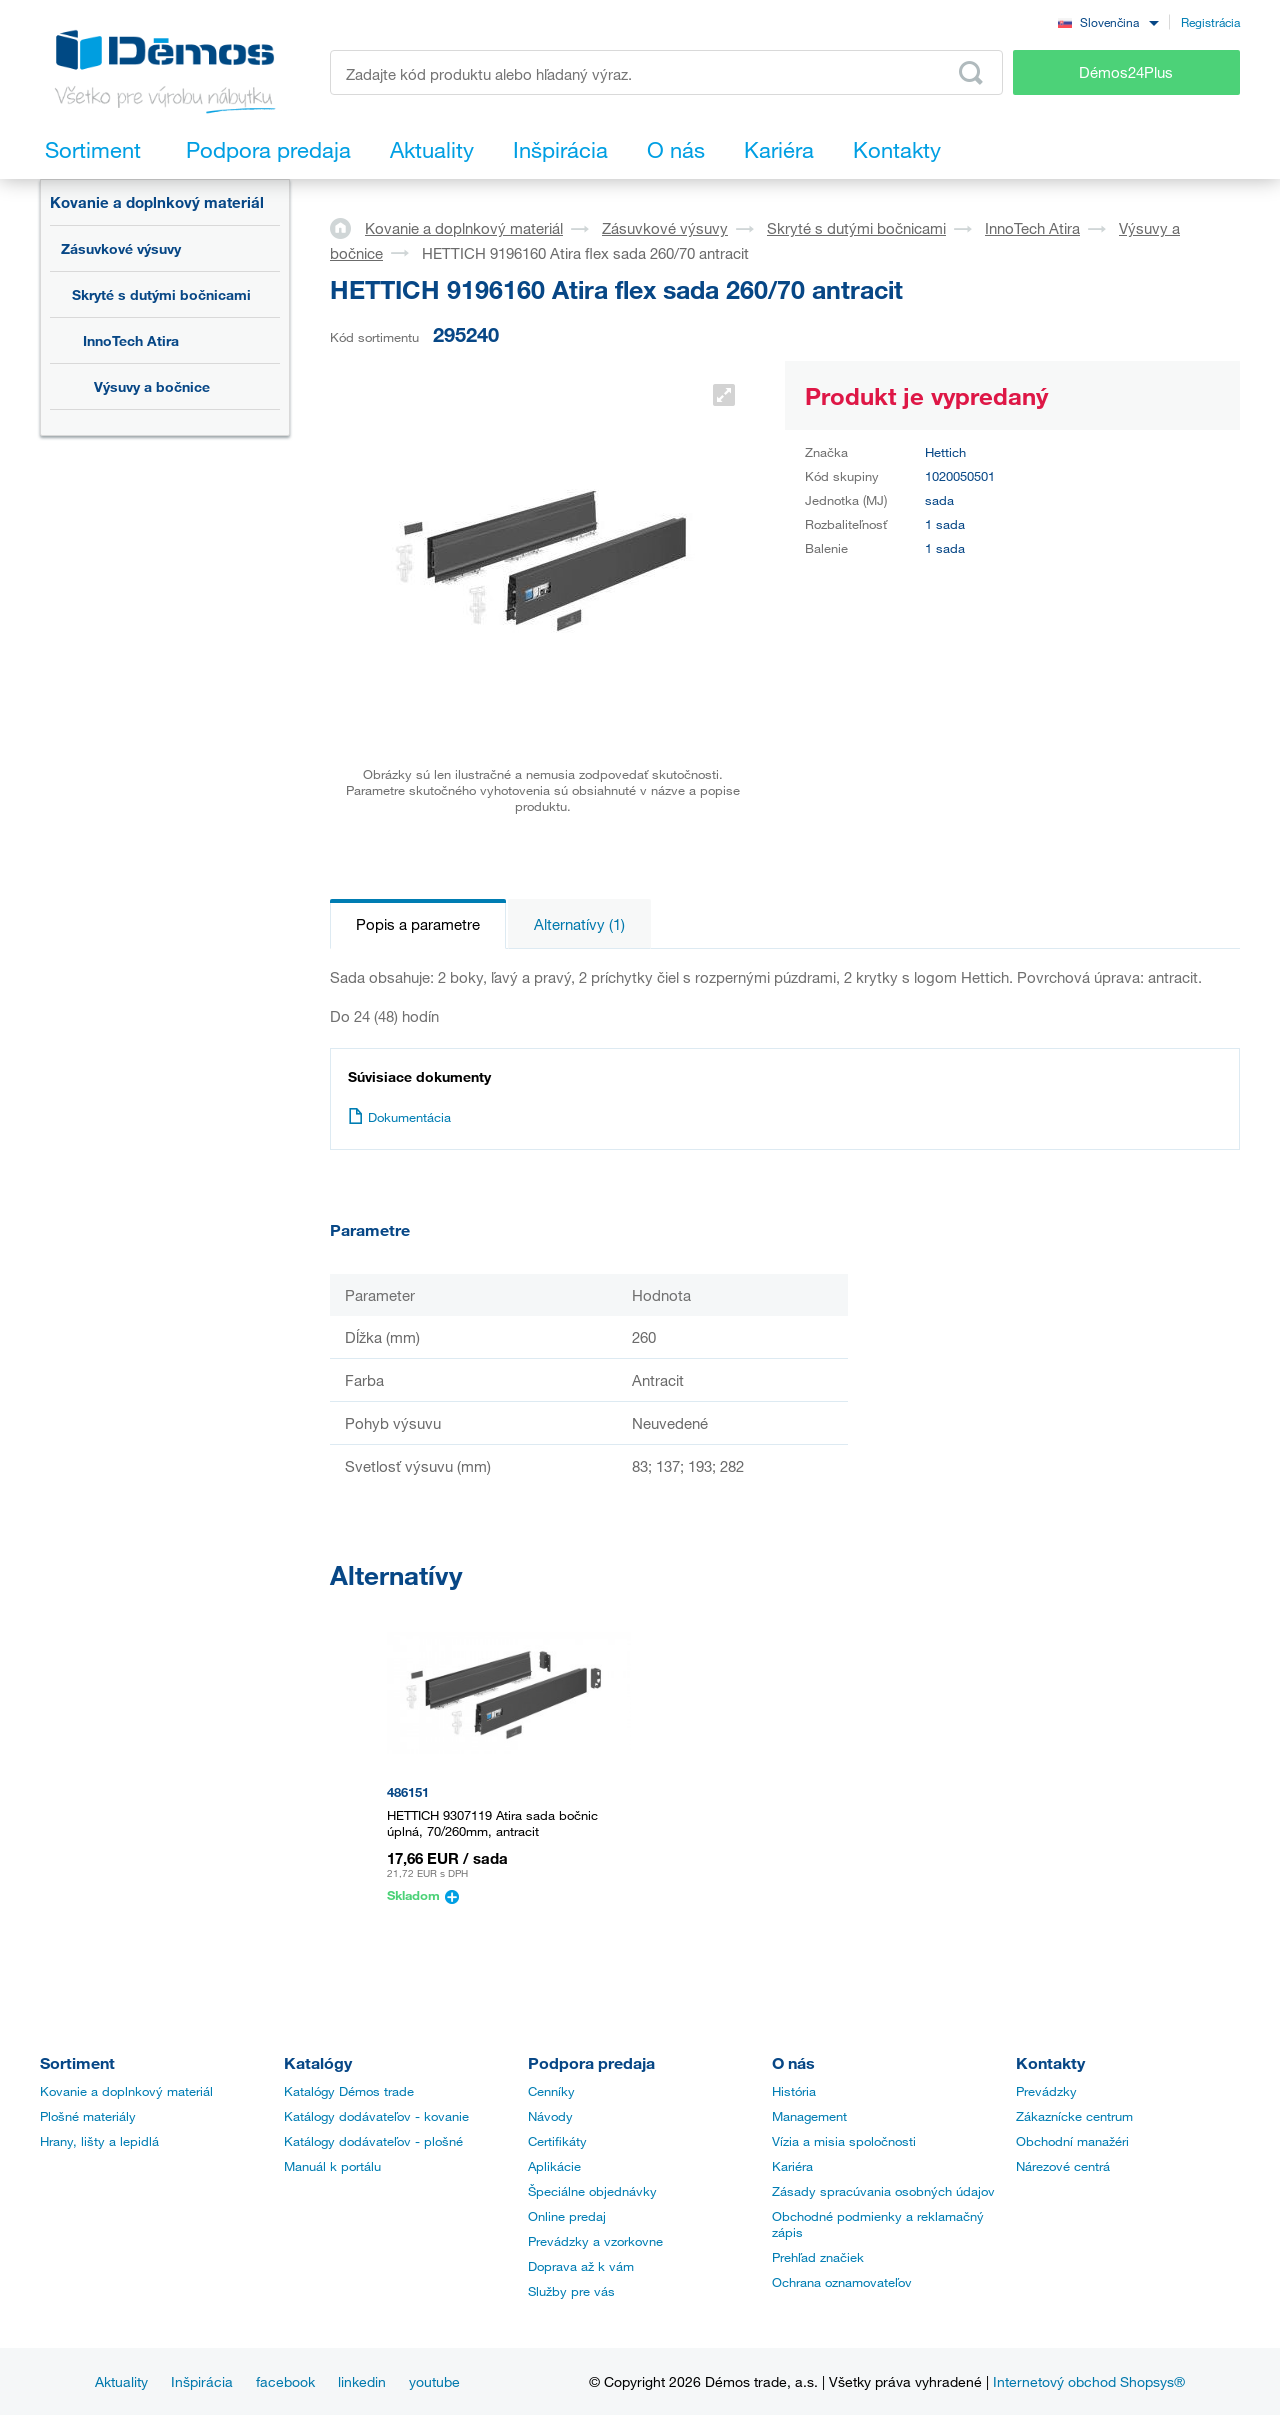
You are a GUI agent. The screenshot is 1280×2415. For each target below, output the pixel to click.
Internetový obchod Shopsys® (1089, 2381)
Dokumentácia (399, 1117)
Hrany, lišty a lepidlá (99, 2141)
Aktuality (121, 2381)
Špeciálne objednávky (592, 2191)
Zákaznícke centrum (1074, 2116)
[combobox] (1108, 21)
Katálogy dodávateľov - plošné (373, 2141)
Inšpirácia (202, 2381)
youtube (434, 2381)
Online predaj (567, 2216)
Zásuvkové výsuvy (121, 248)
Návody (550, 2116)
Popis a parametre (418, 924)
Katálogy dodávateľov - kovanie (376, 2116)
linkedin (362, 2381)
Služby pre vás (571, 2291)
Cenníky (551, 2091)
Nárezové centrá (1063, 2166)
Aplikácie (554, 2166)
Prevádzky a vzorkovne (595, 2241)
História (794, 2091)
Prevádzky (1046, 2091)
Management (809, 2116)
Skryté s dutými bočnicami (161, 294)
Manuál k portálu (332, 2166)
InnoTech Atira (131, 340)
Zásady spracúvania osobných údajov (883, 2191)
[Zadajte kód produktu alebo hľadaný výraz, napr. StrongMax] (666, 72)
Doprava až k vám (581, 2266)
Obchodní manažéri (1072, 2141)
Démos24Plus (1126, 72)
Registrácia (1210, 22)
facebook (285, 2381)
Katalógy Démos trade (349, 2091)
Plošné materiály (88, 2116)
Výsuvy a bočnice (152, 386)
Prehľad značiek (818, 2257)
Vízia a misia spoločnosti (844, 2141)
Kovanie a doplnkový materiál (157, 202)
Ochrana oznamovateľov (842, 2282)
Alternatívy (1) (579, 924)
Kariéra (792, 2166)
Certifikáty (557, 2141)
